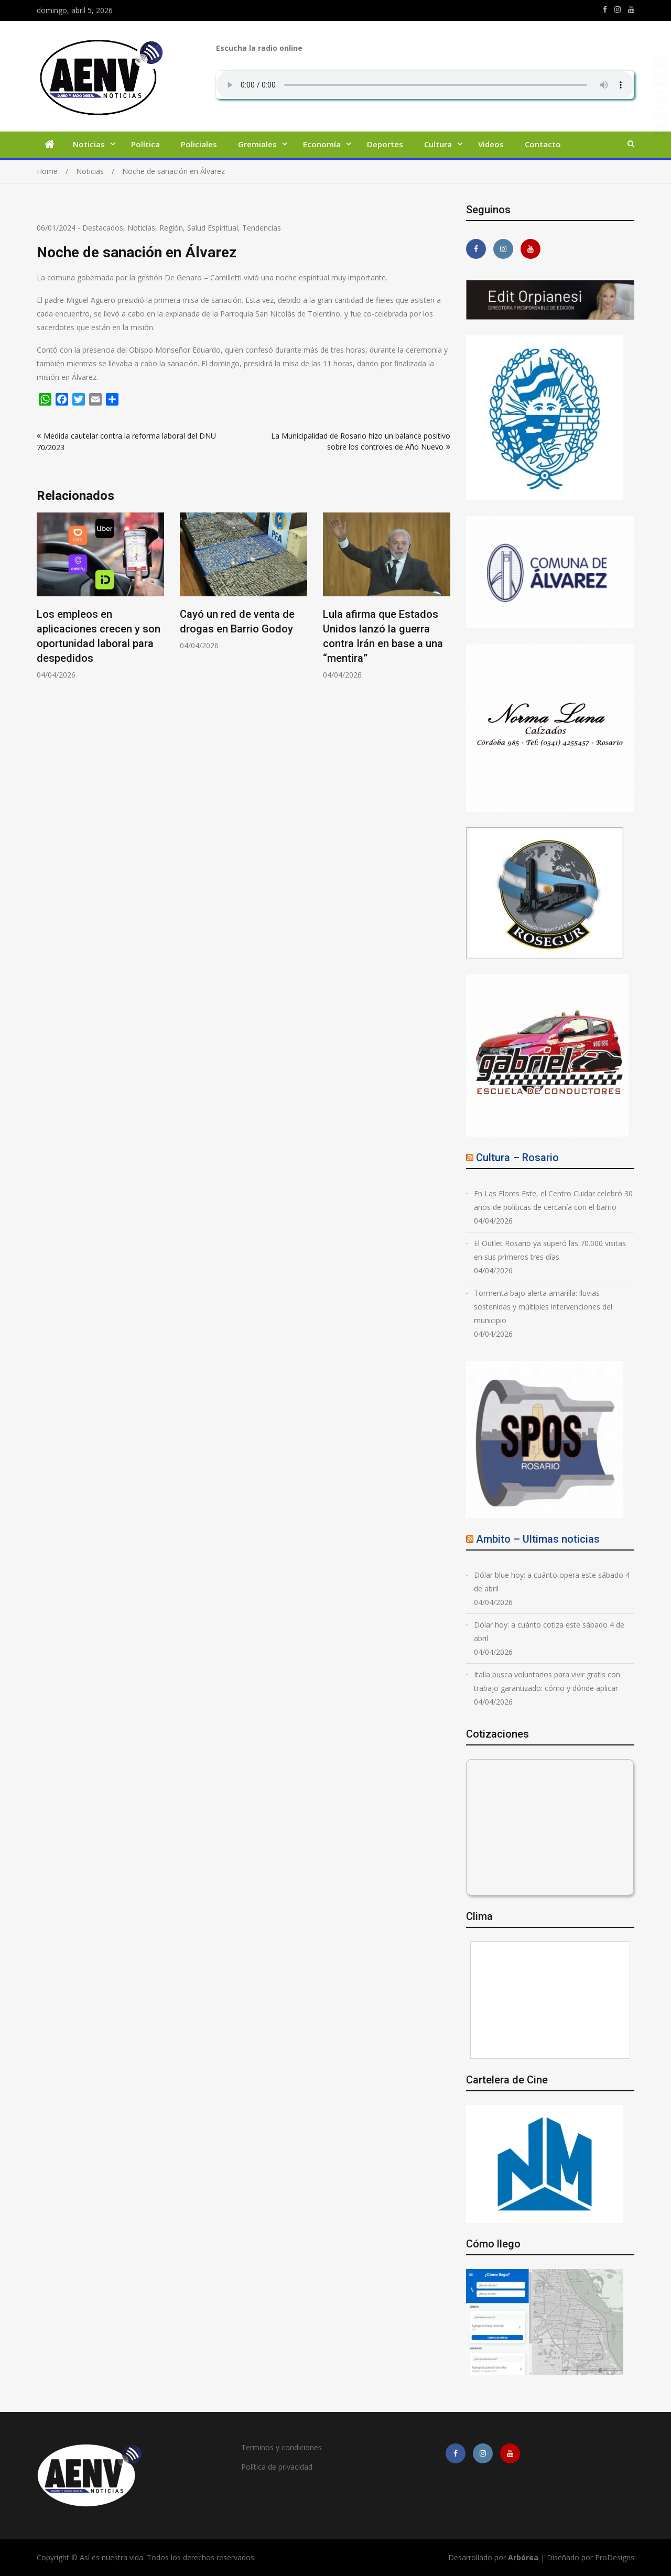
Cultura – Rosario (517, 1157)
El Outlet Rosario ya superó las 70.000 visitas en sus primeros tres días (550, 1250)
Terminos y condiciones (281, 2447)
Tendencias (261, 228)
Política (145, 144)
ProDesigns (614, 2557)
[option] (100, 596)
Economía (322, 144)
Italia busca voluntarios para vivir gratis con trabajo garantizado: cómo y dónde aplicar (547, 1681)
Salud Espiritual (212, 228)
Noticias (89, 144)
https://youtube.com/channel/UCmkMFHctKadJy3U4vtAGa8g (631, 9)
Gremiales (257, 144)
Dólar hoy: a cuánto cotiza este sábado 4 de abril (549, 1631)
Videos (491, 144)
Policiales (199, 144)
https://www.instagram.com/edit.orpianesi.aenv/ (617, 9)
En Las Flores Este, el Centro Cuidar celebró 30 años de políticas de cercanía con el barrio (553, 1200)
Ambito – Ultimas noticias (538, 1539)
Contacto (543, 144)
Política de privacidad (276, 2467)
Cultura (438, 144)
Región (171, 228)
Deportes (385, 144)
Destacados (102, 228)
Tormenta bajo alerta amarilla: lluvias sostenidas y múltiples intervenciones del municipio (543, 1306)
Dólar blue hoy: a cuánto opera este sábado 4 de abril (552, 1581)
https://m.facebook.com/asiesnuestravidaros (605, 9)
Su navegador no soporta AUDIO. (425, 85)
